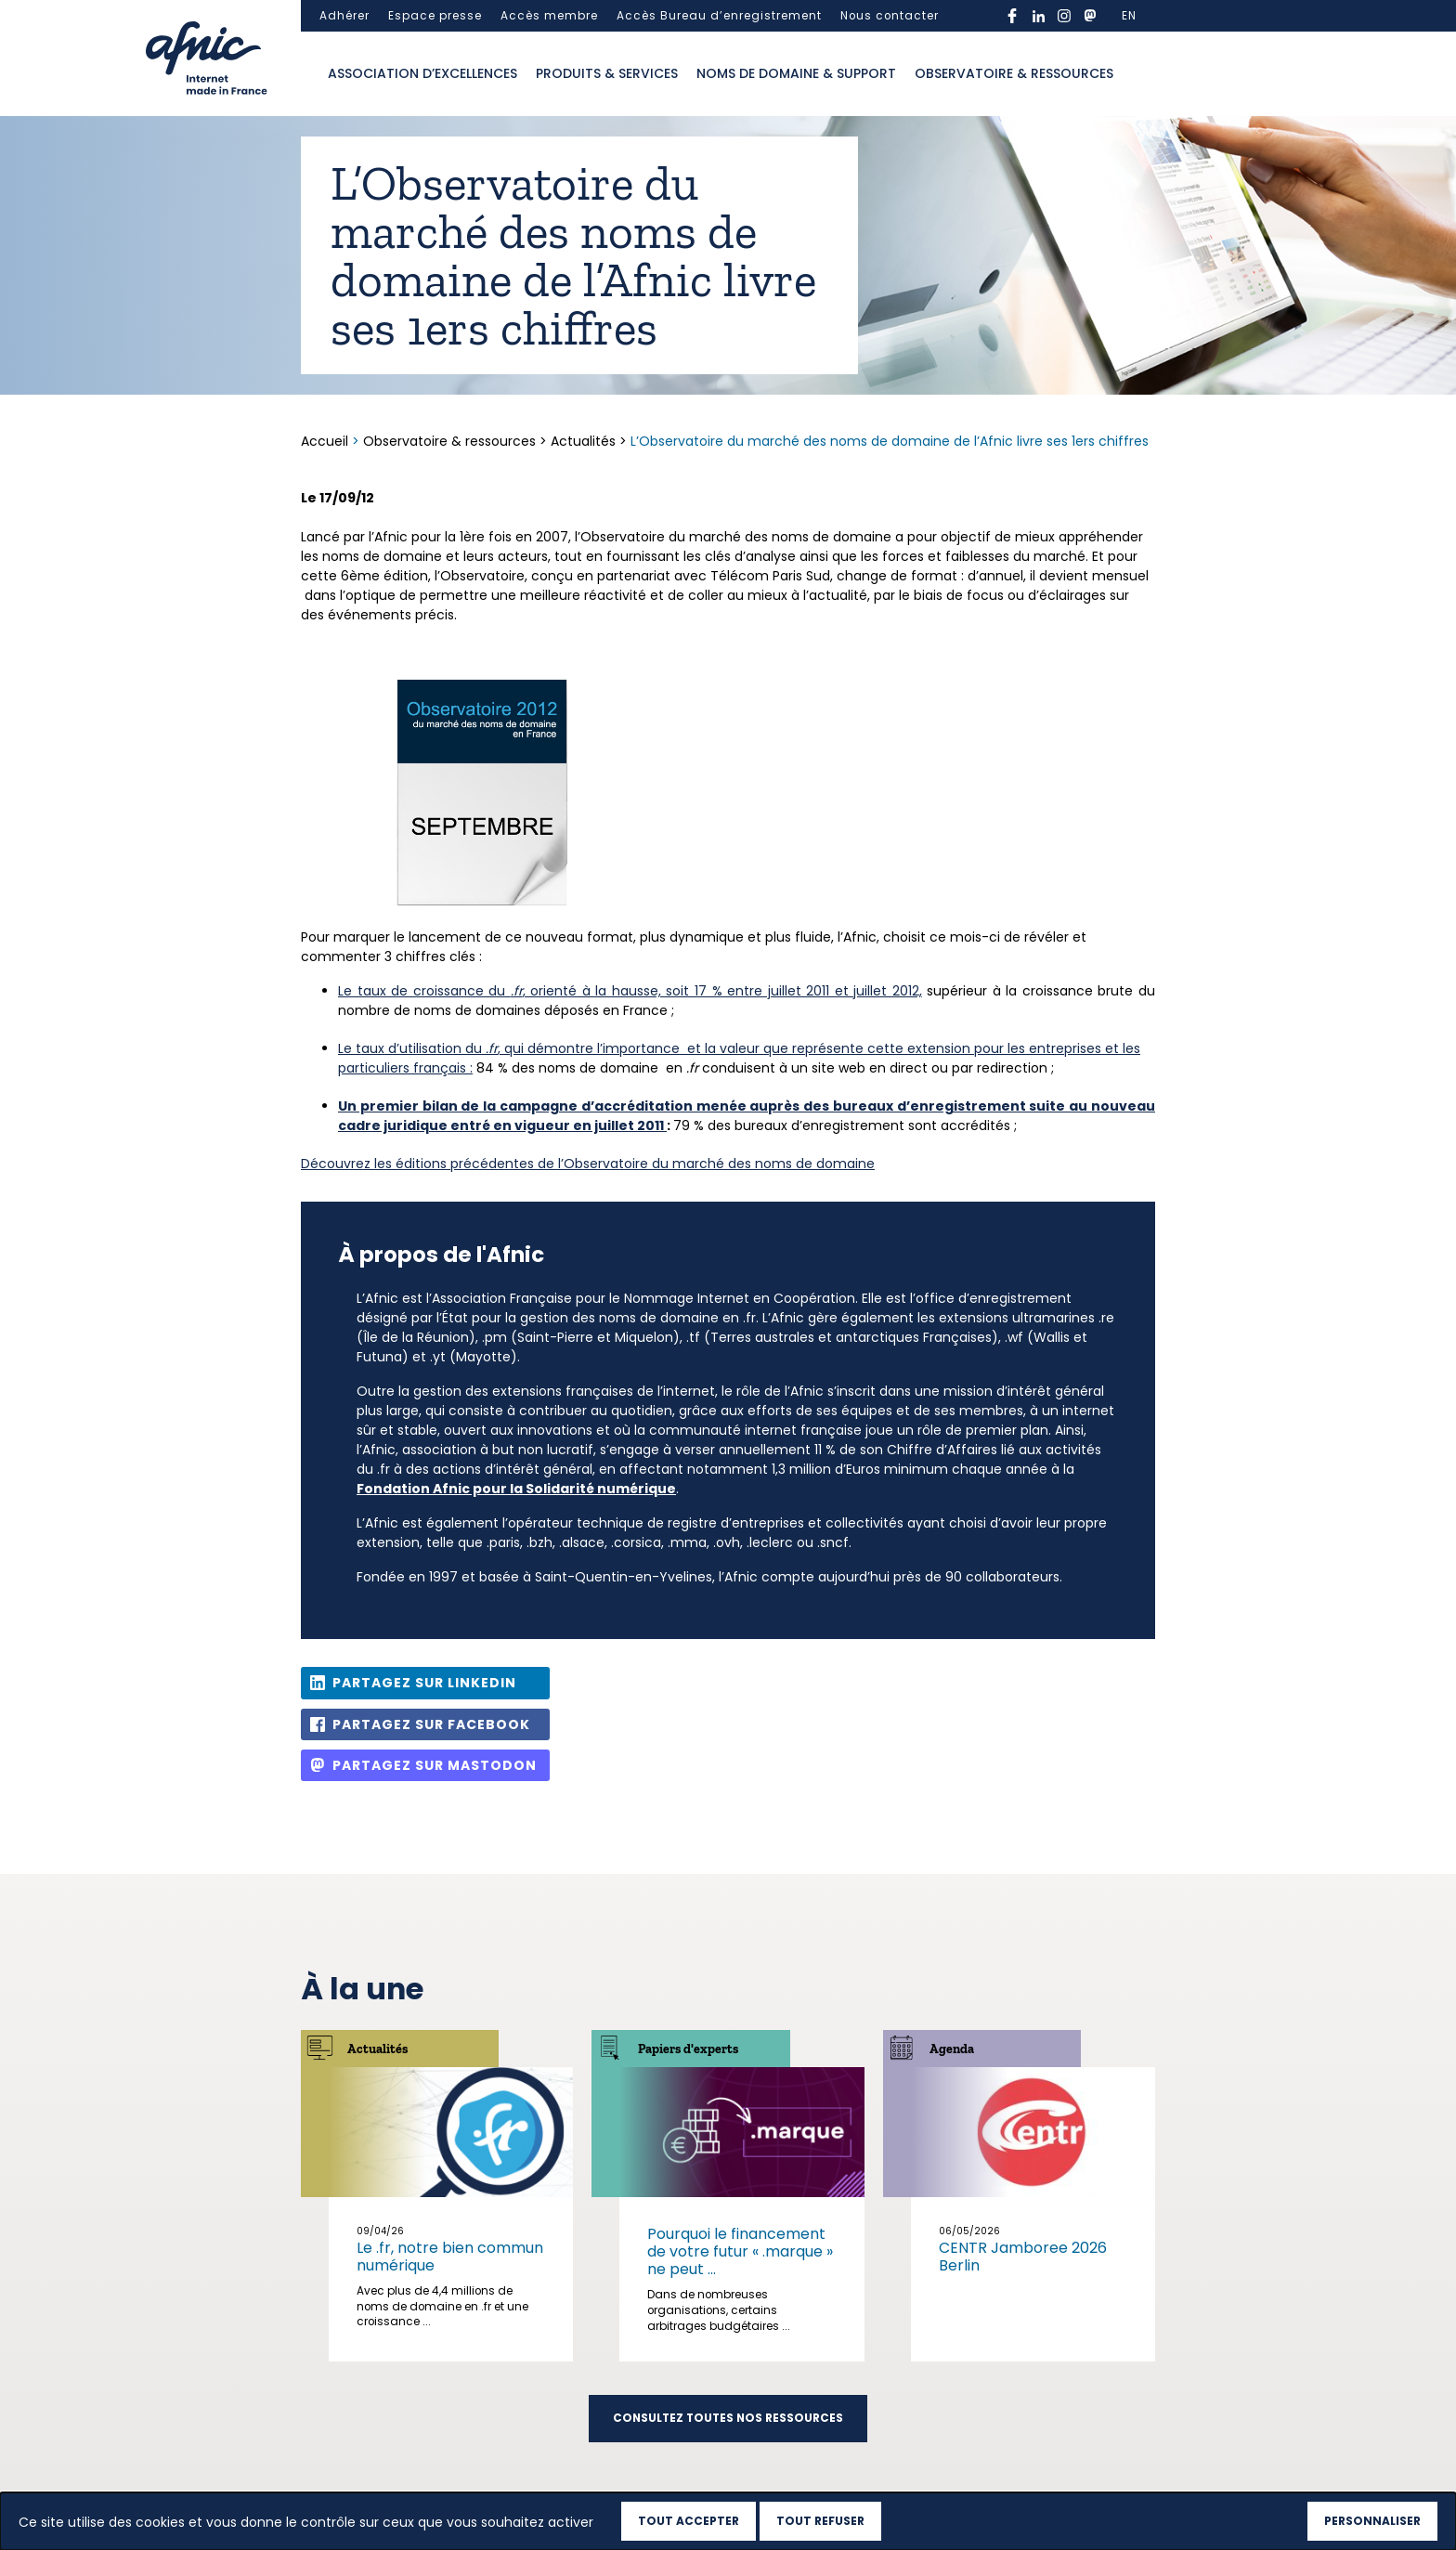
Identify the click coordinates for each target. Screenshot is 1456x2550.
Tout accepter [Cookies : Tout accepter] (688, 2521)
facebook (1012, 16)
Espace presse (435, 15)
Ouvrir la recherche (1141, 74)
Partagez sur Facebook (431, 1724)
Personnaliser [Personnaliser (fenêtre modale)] (1372, 2521)
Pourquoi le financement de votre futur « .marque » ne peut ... (740, 2251)
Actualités (583, 441)
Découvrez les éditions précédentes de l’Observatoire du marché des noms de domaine (588, 1163)
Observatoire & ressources (1014, 73)
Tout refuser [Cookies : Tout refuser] (820, 2521)
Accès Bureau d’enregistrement (719, 15)
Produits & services (607, 73)
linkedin (1038, 16)
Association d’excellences (422, 73)
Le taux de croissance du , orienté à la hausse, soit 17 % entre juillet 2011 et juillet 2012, (630, 991)
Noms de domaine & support (796, 73)
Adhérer (344, 15)
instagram (1064, 16)
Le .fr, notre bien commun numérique (450, 2256)
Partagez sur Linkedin (424, 1682)
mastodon (1090, 16)
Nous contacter (889, 15)
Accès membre (549, 15)
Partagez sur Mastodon (434, 1765)
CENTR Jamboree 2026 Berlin (1023, 2256)
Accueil (326, 441)
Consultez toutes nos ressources (728, 2418)
